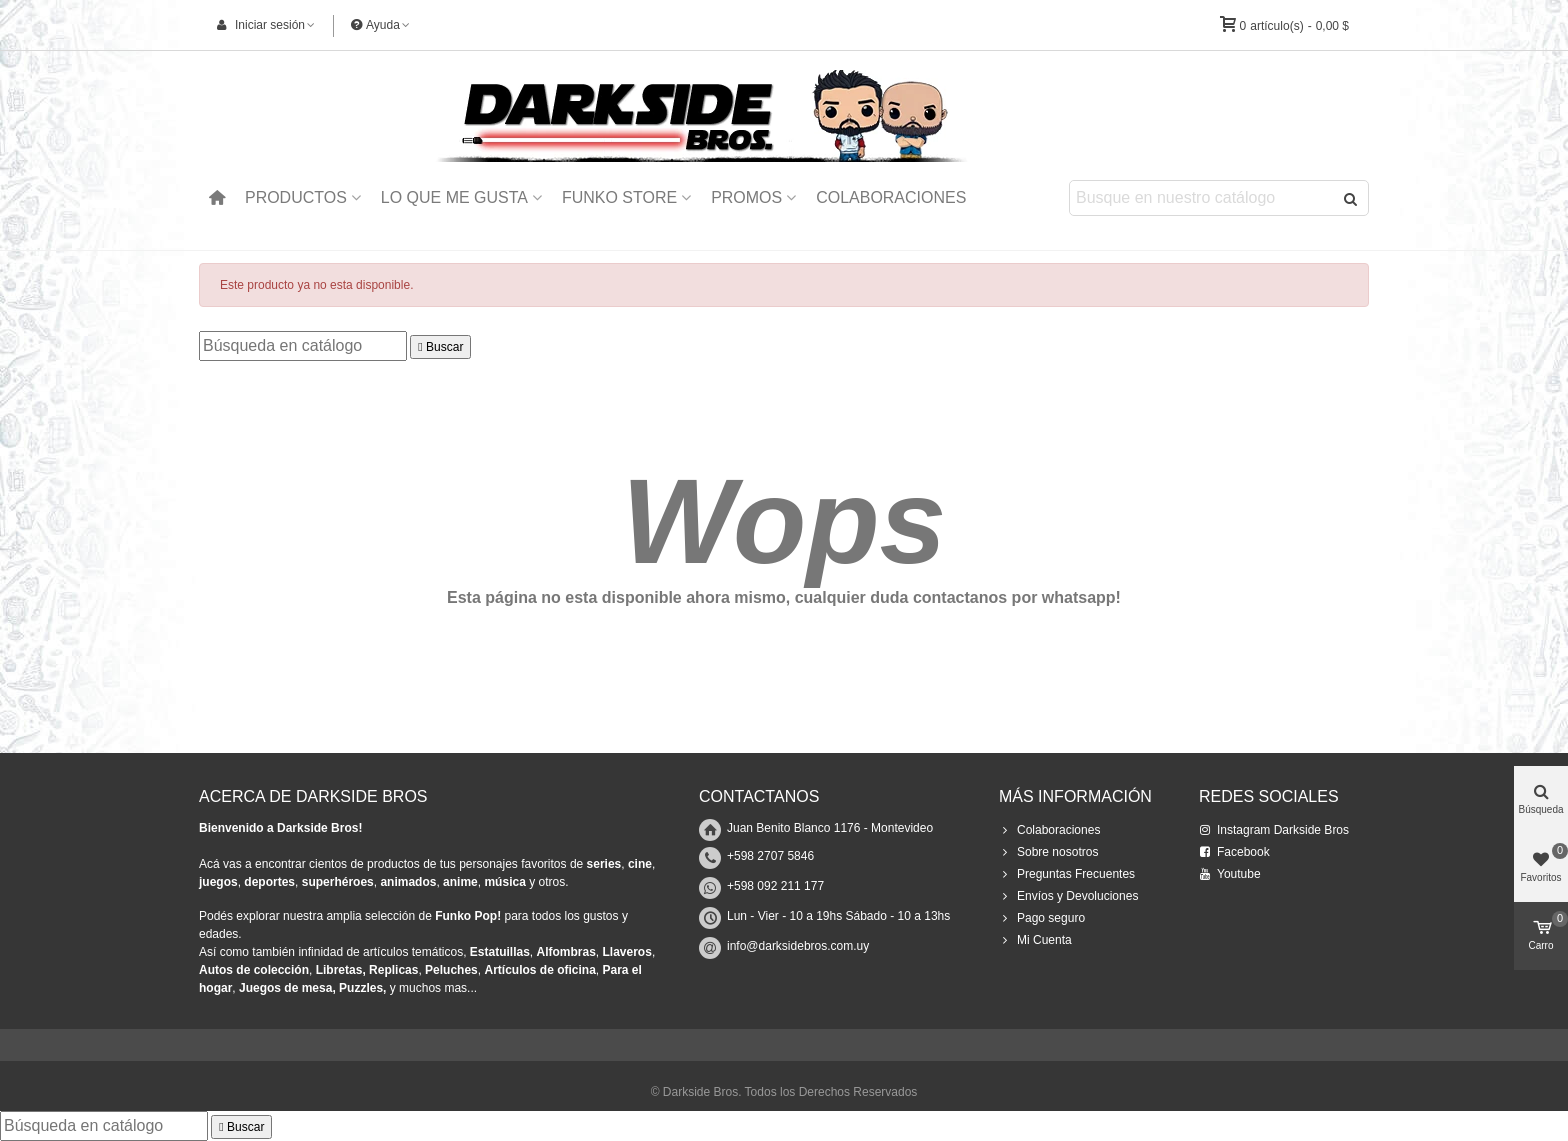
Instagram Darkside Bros (1274, 830)
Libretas (339, 970)
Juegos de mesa (285, 988)
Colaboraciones (891, 197)
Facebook (1234, 852)
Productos (296, 197)
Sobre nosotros (1048, 852)
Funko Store (619, 197)
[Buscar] (303, 346)
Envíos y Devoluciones (1068, 896)
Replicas (393, 970)
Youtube (1230, 874)
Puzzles (361, 988)
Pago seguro (1042, 918)
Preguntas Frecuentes (1067, 874)
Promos (746, 197)
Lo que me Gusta (454, 197)
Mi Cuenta (1035, 940)
